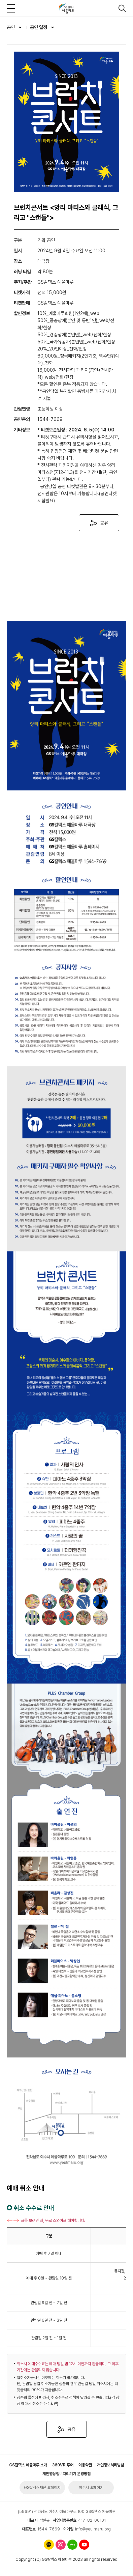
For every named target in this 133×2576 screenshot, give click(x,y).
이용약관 (85, 2465)
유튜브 (84, 2545)
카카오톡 (49, 2545)
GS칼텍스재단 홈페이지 (42, 2487)
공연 (11, 27)
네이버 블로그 (72, 2545)
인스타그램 (61, 2545)
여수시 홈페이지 (91, 2487)
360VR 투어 (62, 2465)
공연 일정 (38, 27)
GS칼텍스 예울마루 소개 (28, 2465)
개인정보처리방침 (110, 2465)
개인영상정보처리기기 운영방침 (66, 2473)
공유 (104, 523)
